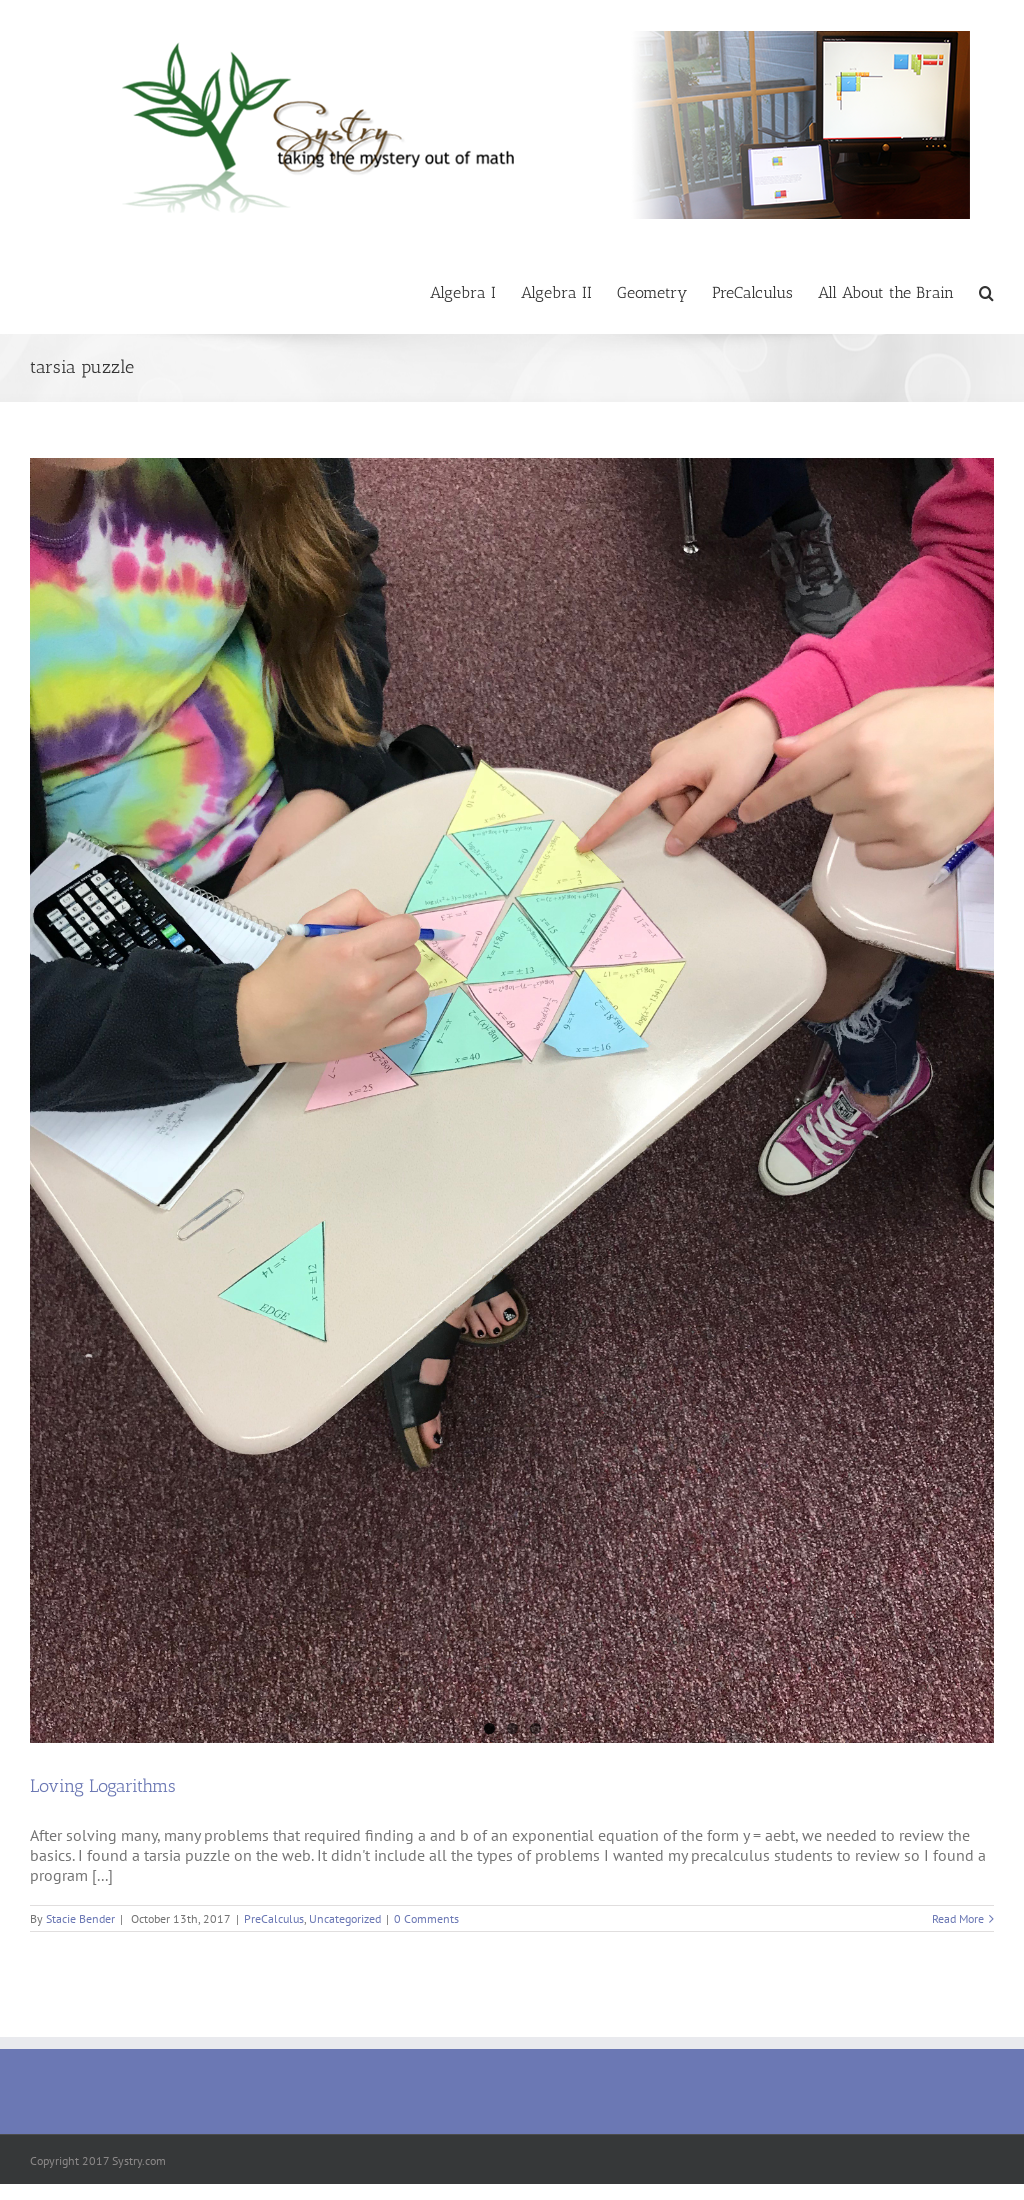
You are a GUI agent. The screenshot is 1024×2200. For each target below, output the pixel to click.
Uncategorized (345, 1918)
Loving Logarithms (103, 1786)
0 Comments (426, 1918)
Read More (958, 1918)
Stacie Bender (80, 1918)
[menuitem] (475, 291)
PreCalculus (274, 1918)
